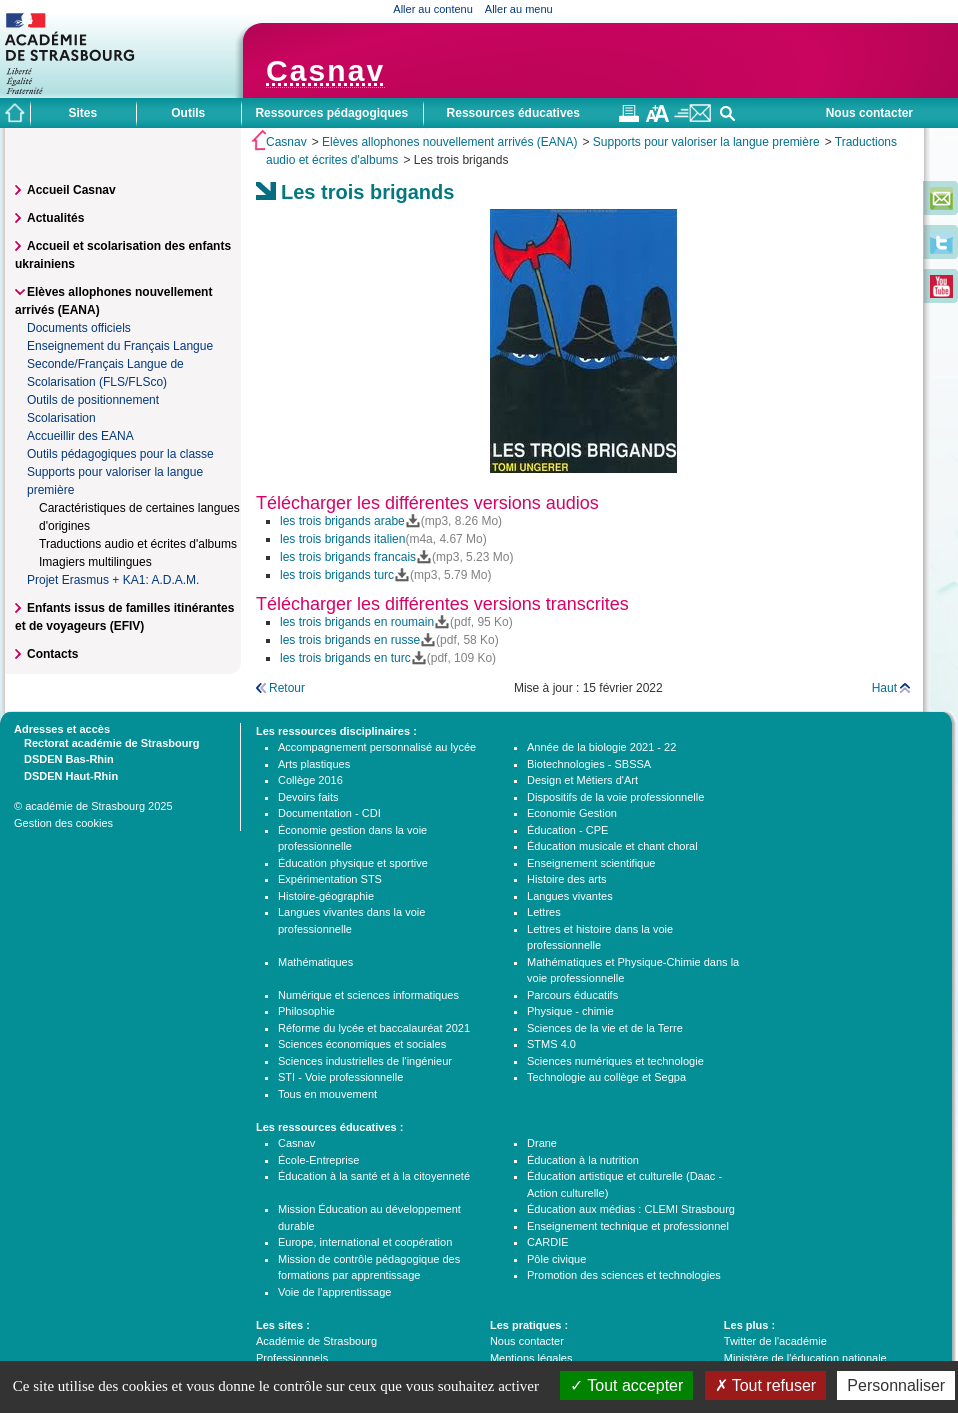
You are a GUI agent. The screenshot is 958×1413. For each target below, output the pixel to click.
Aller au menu (519, 9)
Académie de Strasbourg (316, 1341)
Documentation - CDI (329, 813)
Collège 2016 (310, 780)
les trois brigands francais (348, 557)
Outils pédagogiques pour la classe (120, 454)
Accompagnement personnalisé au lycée (377, 747)
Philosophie (306, 1011)
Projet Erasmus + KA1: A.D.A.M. (113, 580)
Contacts (52, 654)
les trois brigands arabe (342, 521)
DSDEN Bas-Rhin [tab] (64, 758)
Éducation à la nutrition (583, 1160)
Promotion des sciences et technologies (624, 1275)
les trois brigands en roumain (357, 622)
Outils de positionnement (93, 400)
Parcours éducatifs (572, 995)
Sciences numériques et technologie (615, 1061)
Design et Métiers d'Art (582, 780)
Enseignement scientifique (591, 863)
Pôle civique (556, 1259)
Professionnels (292, 1358)
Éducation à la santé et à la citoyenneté (374, 1176)
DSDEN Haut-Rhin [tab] (66, 775)
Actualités (55, 218)
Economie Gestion (572, 813)
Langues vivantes (570, 896)
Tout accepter (626, 1385)
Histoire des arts (566, 879)
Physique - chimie (570, 1011)
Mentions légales (531, 1358)
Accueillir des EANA (80, 436)
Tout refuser (766, 1385)
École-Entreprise (318, 1160)
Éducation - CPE (567, 830)
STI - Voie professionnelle (340, 1077)
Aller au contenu (433, 9)
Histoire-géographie (326, 896)
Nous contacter (869, 113)
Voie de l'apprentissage (334, 1292)
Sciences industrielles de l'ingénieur (365, 1061)
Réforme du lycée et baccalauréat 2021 (374, 1028)
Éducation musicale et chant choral (612, 846)
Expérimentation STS (330, 879)
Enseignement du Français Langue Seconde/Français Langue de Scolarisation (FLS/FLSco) (120, 364)
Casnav (286, 142)
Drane (542, 1143)
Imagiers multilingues (95, 562)
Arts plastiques (314, 764)
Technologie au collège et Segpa (606, 1077)
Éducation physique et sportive (353, 863)
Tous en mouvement (327, 1094)
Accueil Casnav (71, 190)
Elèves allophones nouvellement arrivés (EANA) (449, 142)
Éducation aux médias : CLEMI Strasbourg (631, 1209)
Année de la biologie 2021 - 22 (601, 747)
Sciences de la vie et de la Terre (605, 1028)
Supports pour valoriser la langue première (706, 142)
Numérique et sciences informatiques (368, 995)
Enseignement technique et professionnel (628, 1226)
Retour (287, 688)
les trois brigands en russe (350, 640)
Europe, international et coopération (365, 1242)
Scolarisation (61, 418)
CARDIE (548, 1242)
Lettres (544, 912)
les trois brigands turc (337, 575)
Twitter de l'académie (775, 1341)
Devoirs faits (308, 797)
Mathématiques (315, 962)
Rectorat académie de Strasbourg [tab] (106, 742)
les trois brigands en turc (345, 658)
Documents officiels (79, 328)
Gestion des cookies (63, 823)
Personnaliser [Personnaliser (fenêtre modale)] (896, 1385)
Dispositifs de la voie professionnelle (615, 797)
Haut (884, 688)
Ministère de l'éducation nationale (805, 1358)
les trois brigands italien (342, 539)
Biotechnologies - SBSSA (589, 764)
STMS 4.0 (551, 1044)
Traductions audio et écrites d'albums (138, 544)
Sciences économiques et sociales (362, 1044)
